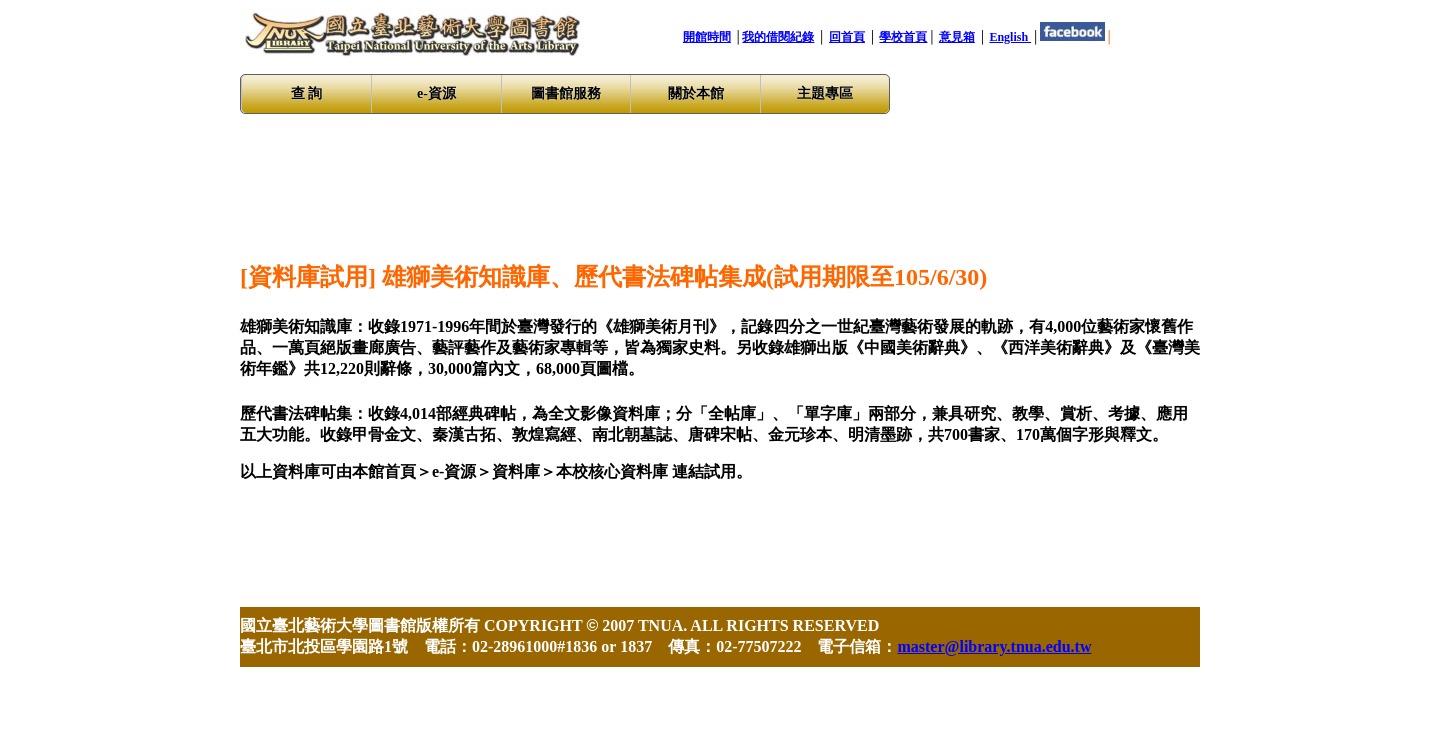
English (1010, 37)
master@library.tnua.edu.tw (994, 646)
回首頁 (847, 37)
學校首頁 (903, 37)
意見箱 (957, 37)
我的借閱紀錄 (778, 37)
